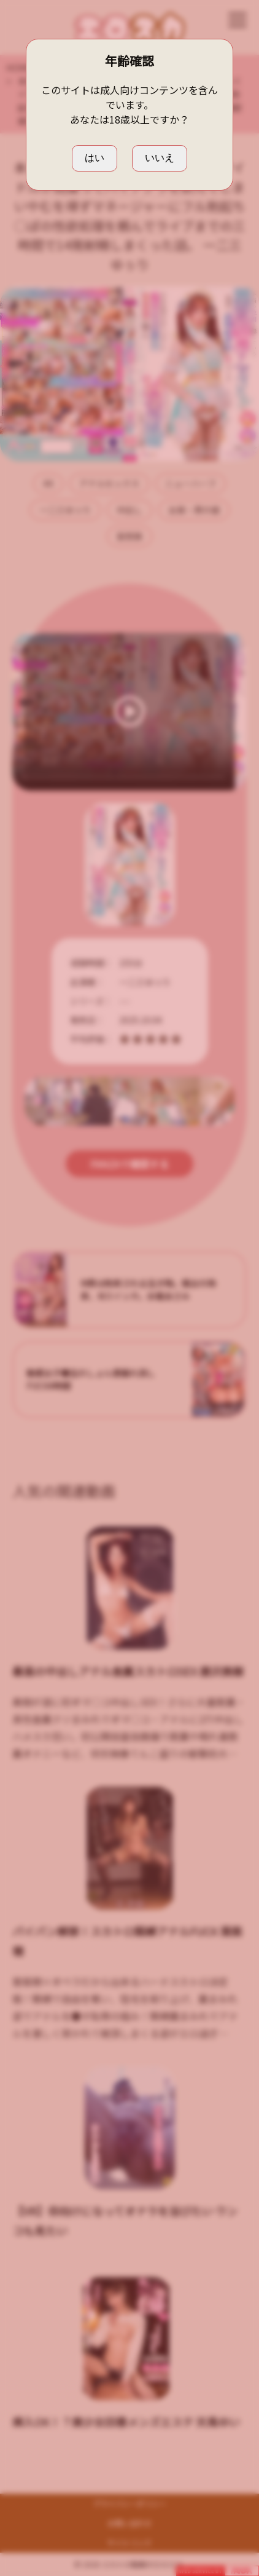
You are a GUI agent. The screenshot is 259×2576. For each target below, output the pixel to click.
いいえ (159, 157)
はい (94, 157)
